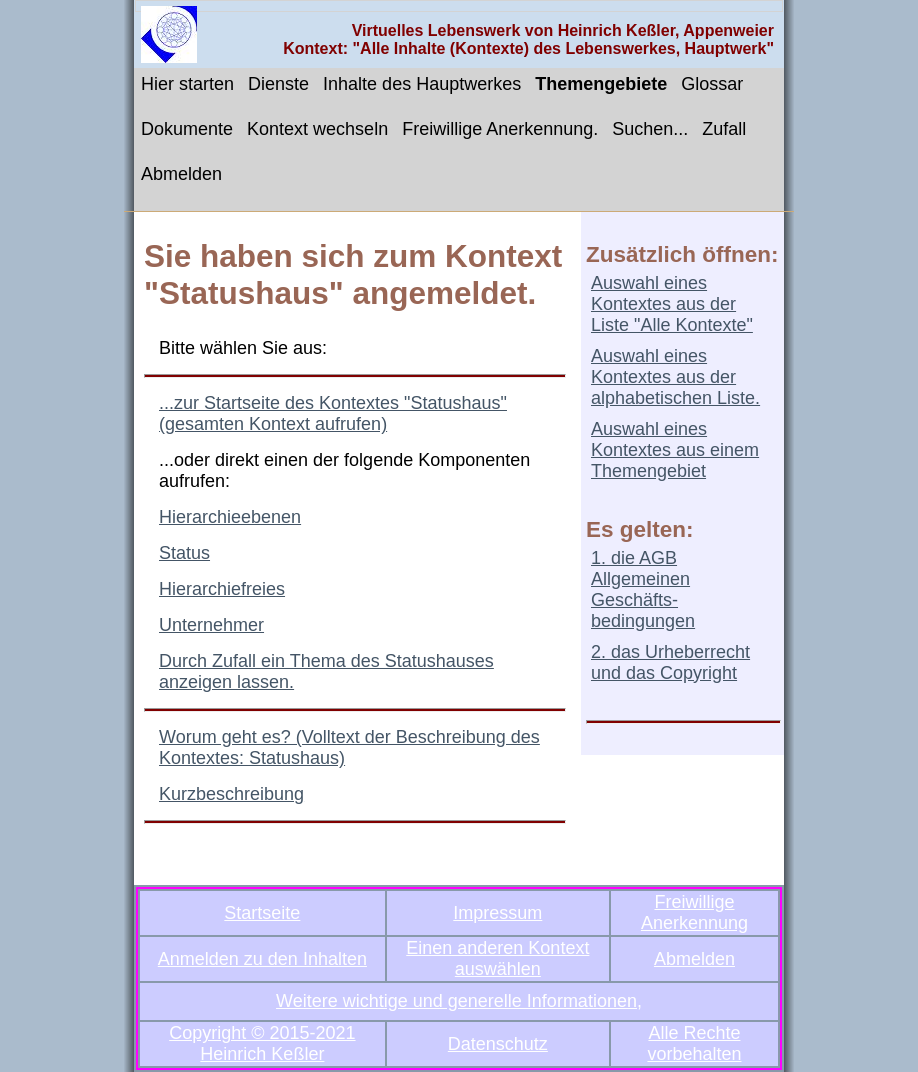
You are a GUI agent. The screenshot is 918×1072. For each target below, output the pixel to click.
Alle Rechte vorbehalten (694, 1043)
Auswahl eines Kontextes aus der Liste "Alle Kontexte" (672, 304)
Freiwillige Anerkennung (694, 912)
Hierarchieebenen (230, 517)
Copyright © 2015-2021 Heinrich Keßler (262, 1043)
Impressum (497, 913)
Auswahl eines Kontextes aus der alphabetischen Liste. (675, 377)
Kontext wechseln (317, 129)
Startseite (262, 913)
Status (184, 553)
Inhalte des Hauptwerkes (422, 84)
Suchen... (650, 129)
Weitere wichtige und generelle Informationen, (459, 1001)
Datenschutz (498, 1044)
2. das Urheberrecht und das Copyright (670, 662)
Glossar (712, 84)
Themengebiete (601, 84)
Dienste (278, 84)
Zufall (724, 129)
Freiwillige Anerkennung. (500, 129)
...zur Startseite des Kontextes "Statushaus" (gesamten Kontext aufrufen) (333, 413)
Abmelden (181, 174)
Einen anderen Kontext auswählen (497, 958)
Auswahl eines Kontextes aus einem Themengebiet (675, 450)
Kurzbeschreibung (231, 794)
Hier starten (187, 84)
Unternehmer (211, 625)
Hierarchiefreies (222, 589)
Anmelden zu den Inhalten (262, 959)
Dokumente (187, 129)
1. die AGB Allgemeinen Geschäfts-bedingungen (643, 589)
